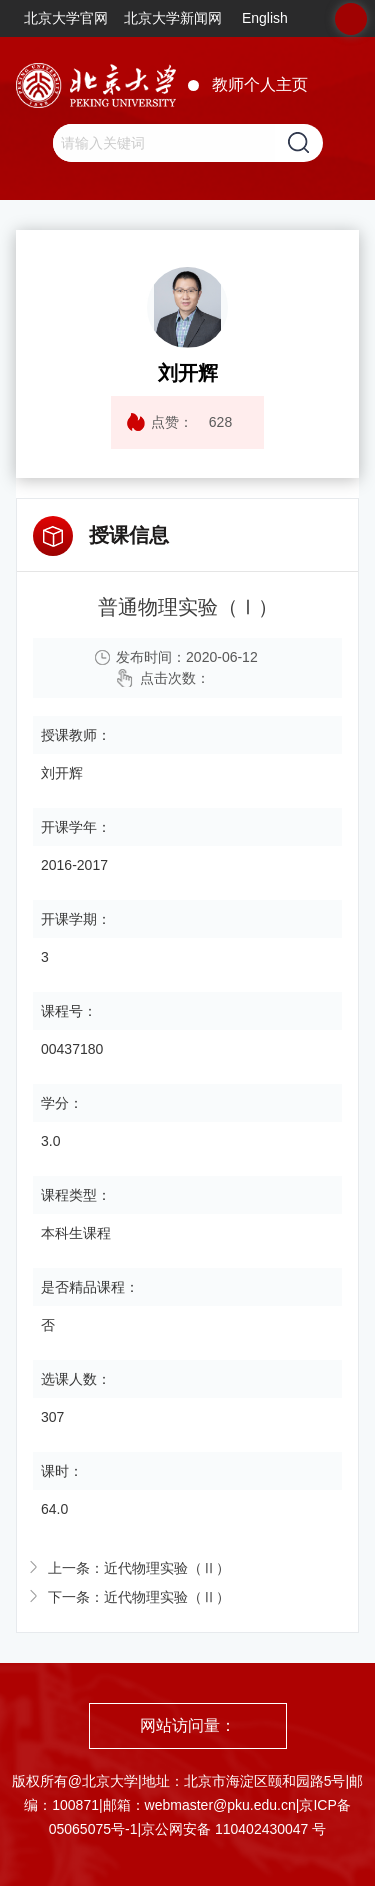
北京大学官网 (66, 18)
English (265, 18)
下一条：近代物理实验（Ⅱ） (139, 1597)
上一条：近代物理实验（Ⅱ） (139, 1568)
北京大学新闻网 (173, 18)
